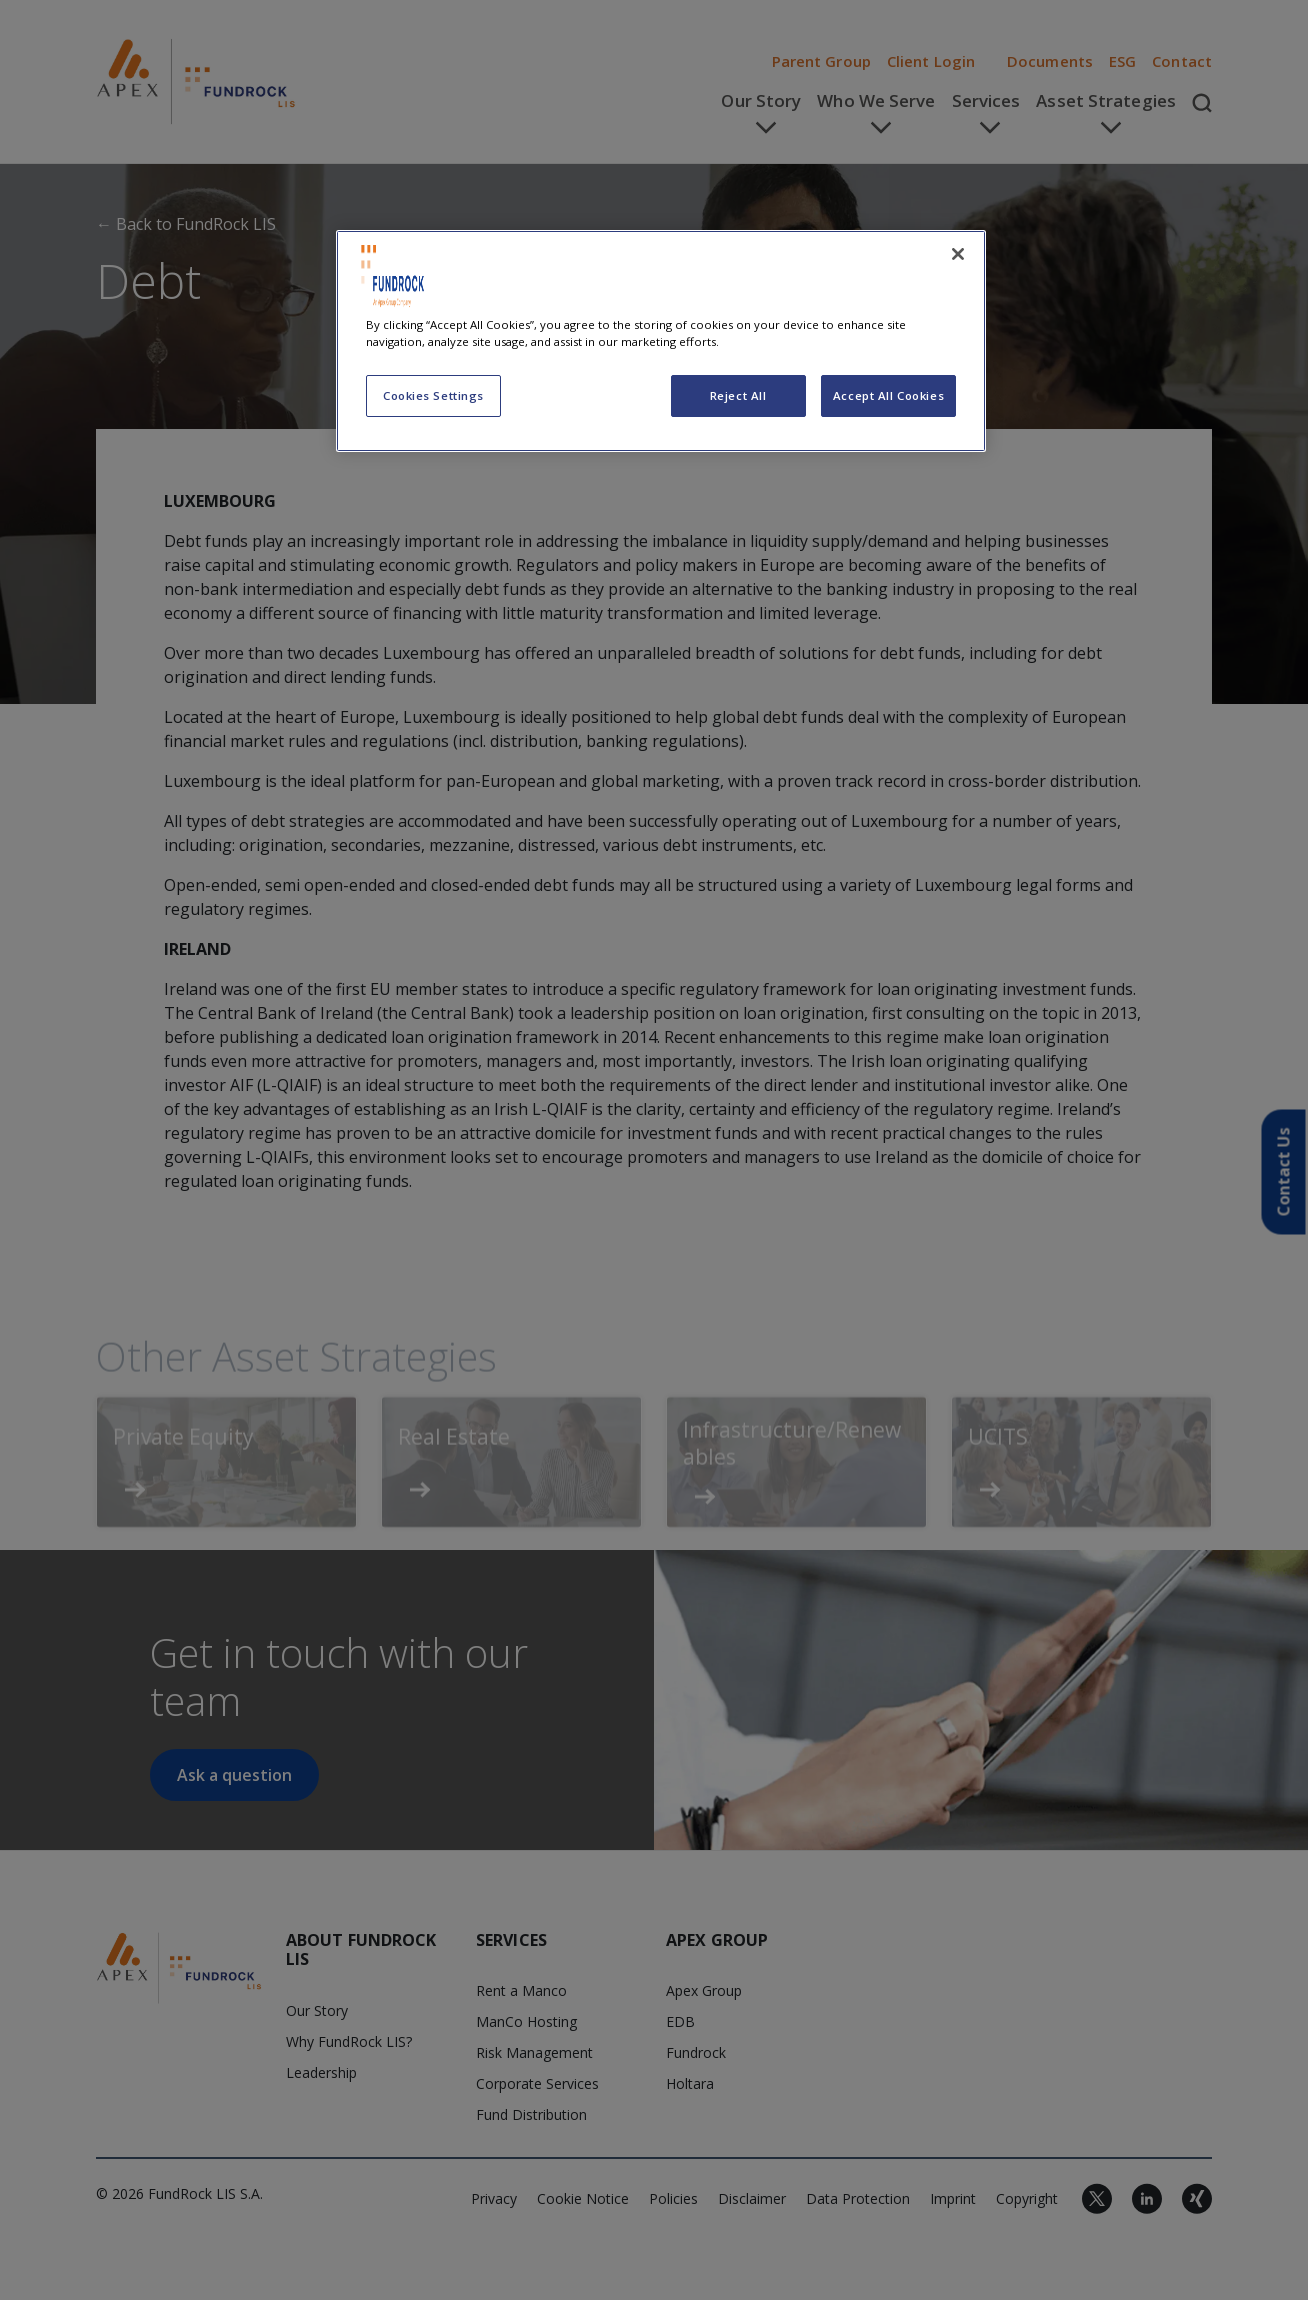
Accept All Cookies (888, 395)
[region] (661, 341)
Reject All (738, 395)
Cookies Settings (433, 395)
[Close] (958, 254)
